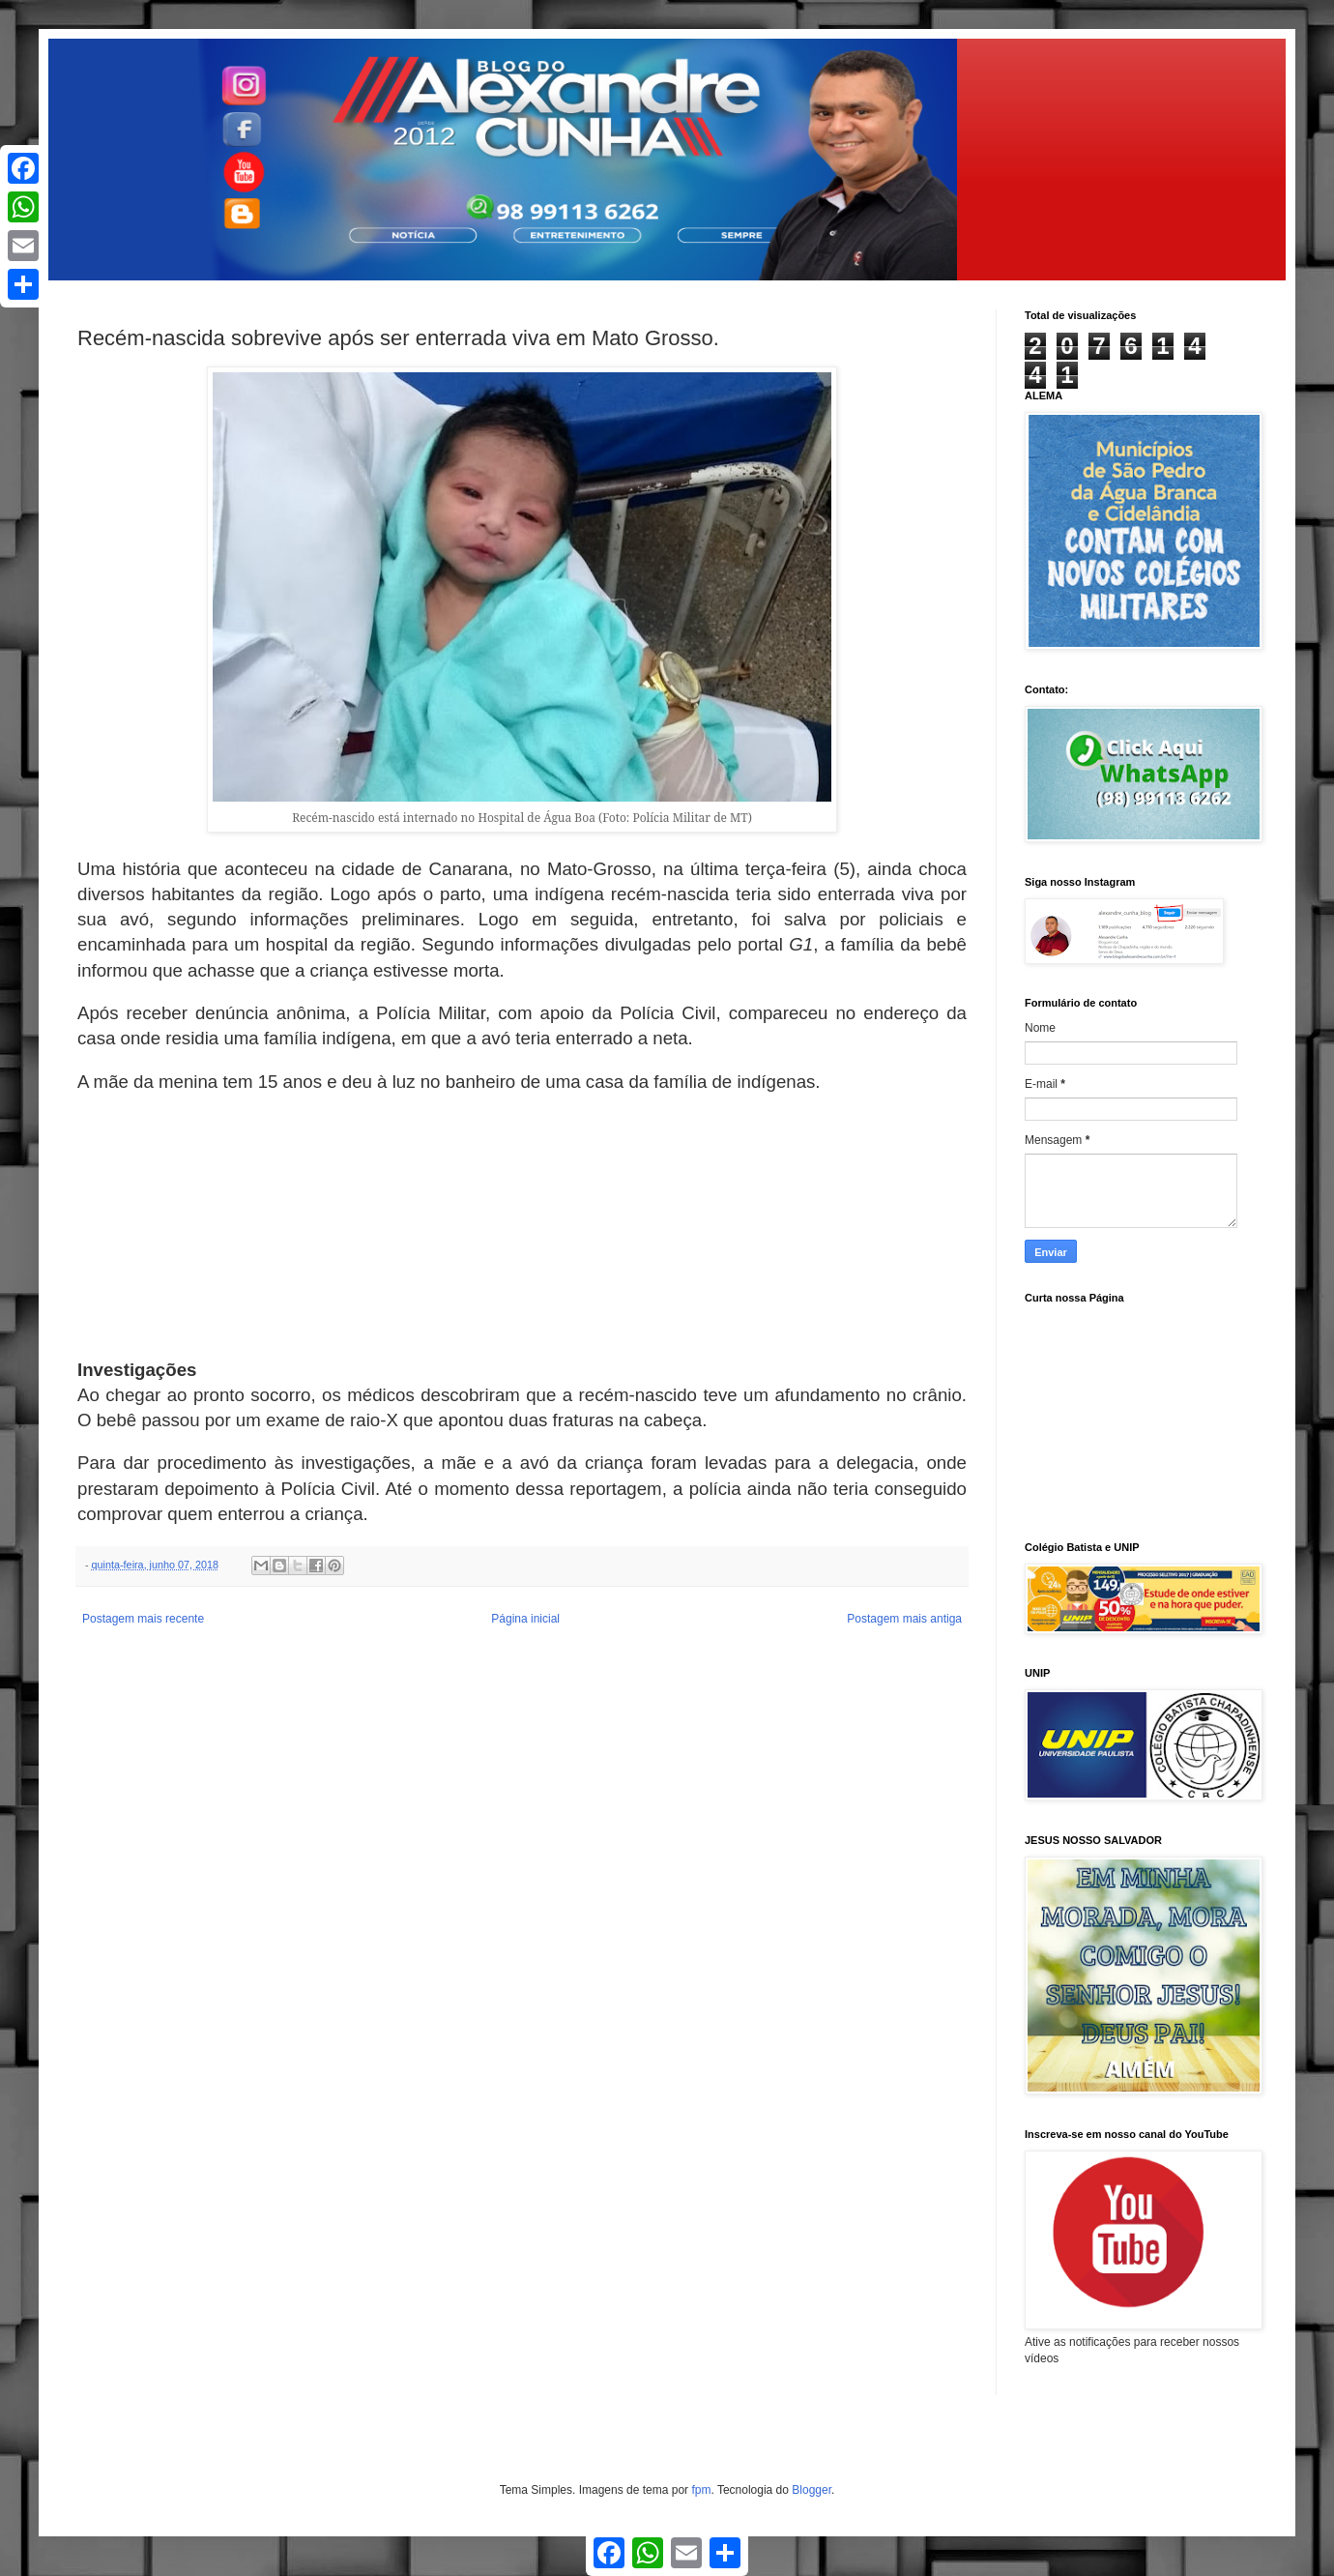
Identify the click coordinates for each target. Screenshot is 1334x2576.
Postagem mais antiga (904, 1618)
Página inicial (525, 1618)
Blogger (811, 2490)
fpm (700, 2490)
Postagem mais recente (143, 1618)
